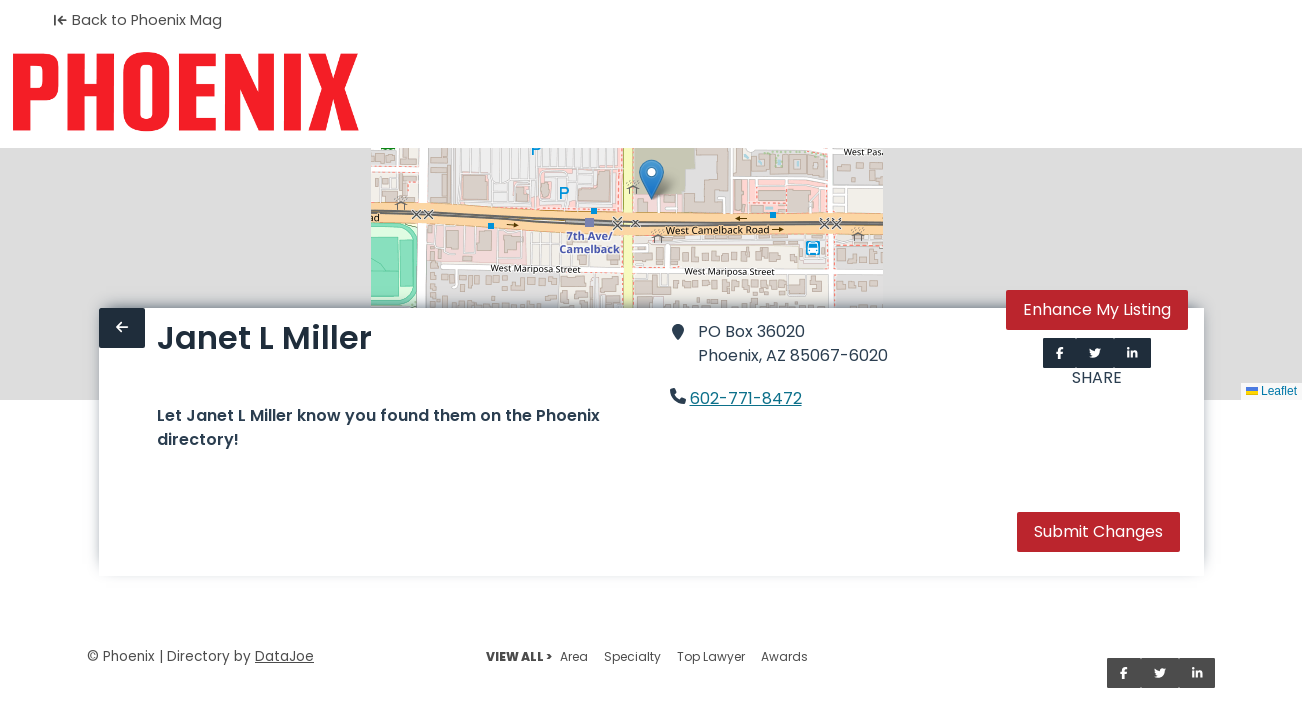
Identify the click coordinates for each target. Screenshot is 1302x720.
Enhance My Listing (1097, 309)
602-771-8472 (746, 398)
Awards (784, 656)
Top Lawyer (711, 656)
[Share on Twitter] (1095, 353)
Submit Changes (1098, 531)
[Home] (185, 92)
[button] (651, 179)
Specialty (632, 656)
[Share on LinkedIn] (1132, 353)
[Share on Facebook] (1060, 353)
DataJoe (284, 656)
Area (574, 656)
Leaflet (1271, 391)
